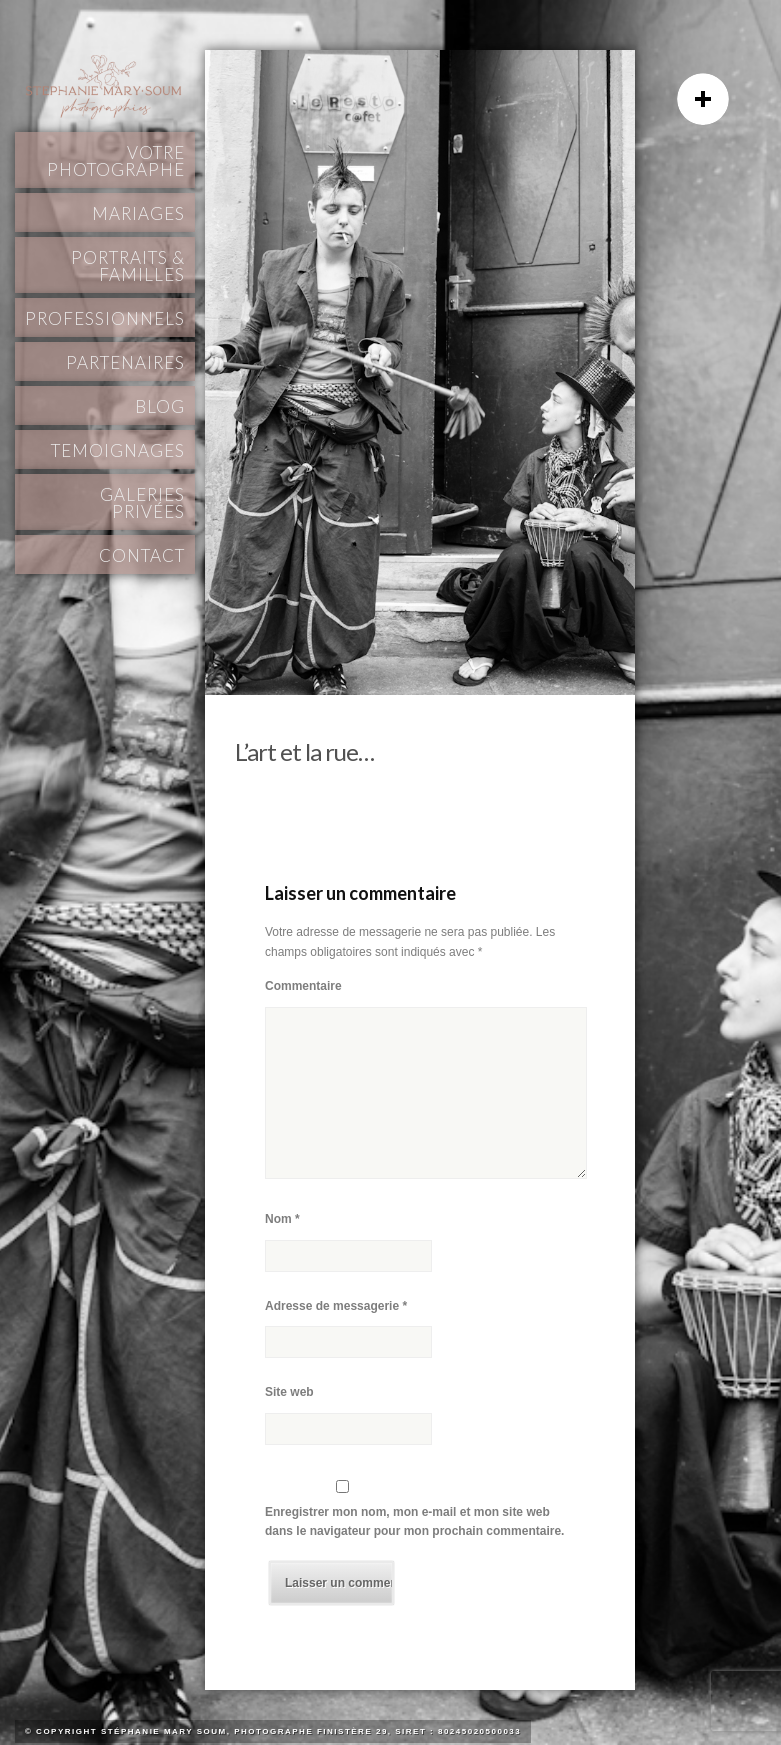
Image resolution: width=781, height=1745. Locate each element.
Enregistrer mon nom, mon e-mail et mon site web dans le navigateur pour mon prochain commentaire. (414, 1522)
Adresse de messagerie (336, 1306)
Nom (282, 1219)
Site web (289, 1392)
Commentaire (303, 986)
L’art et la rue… (304, 751)
